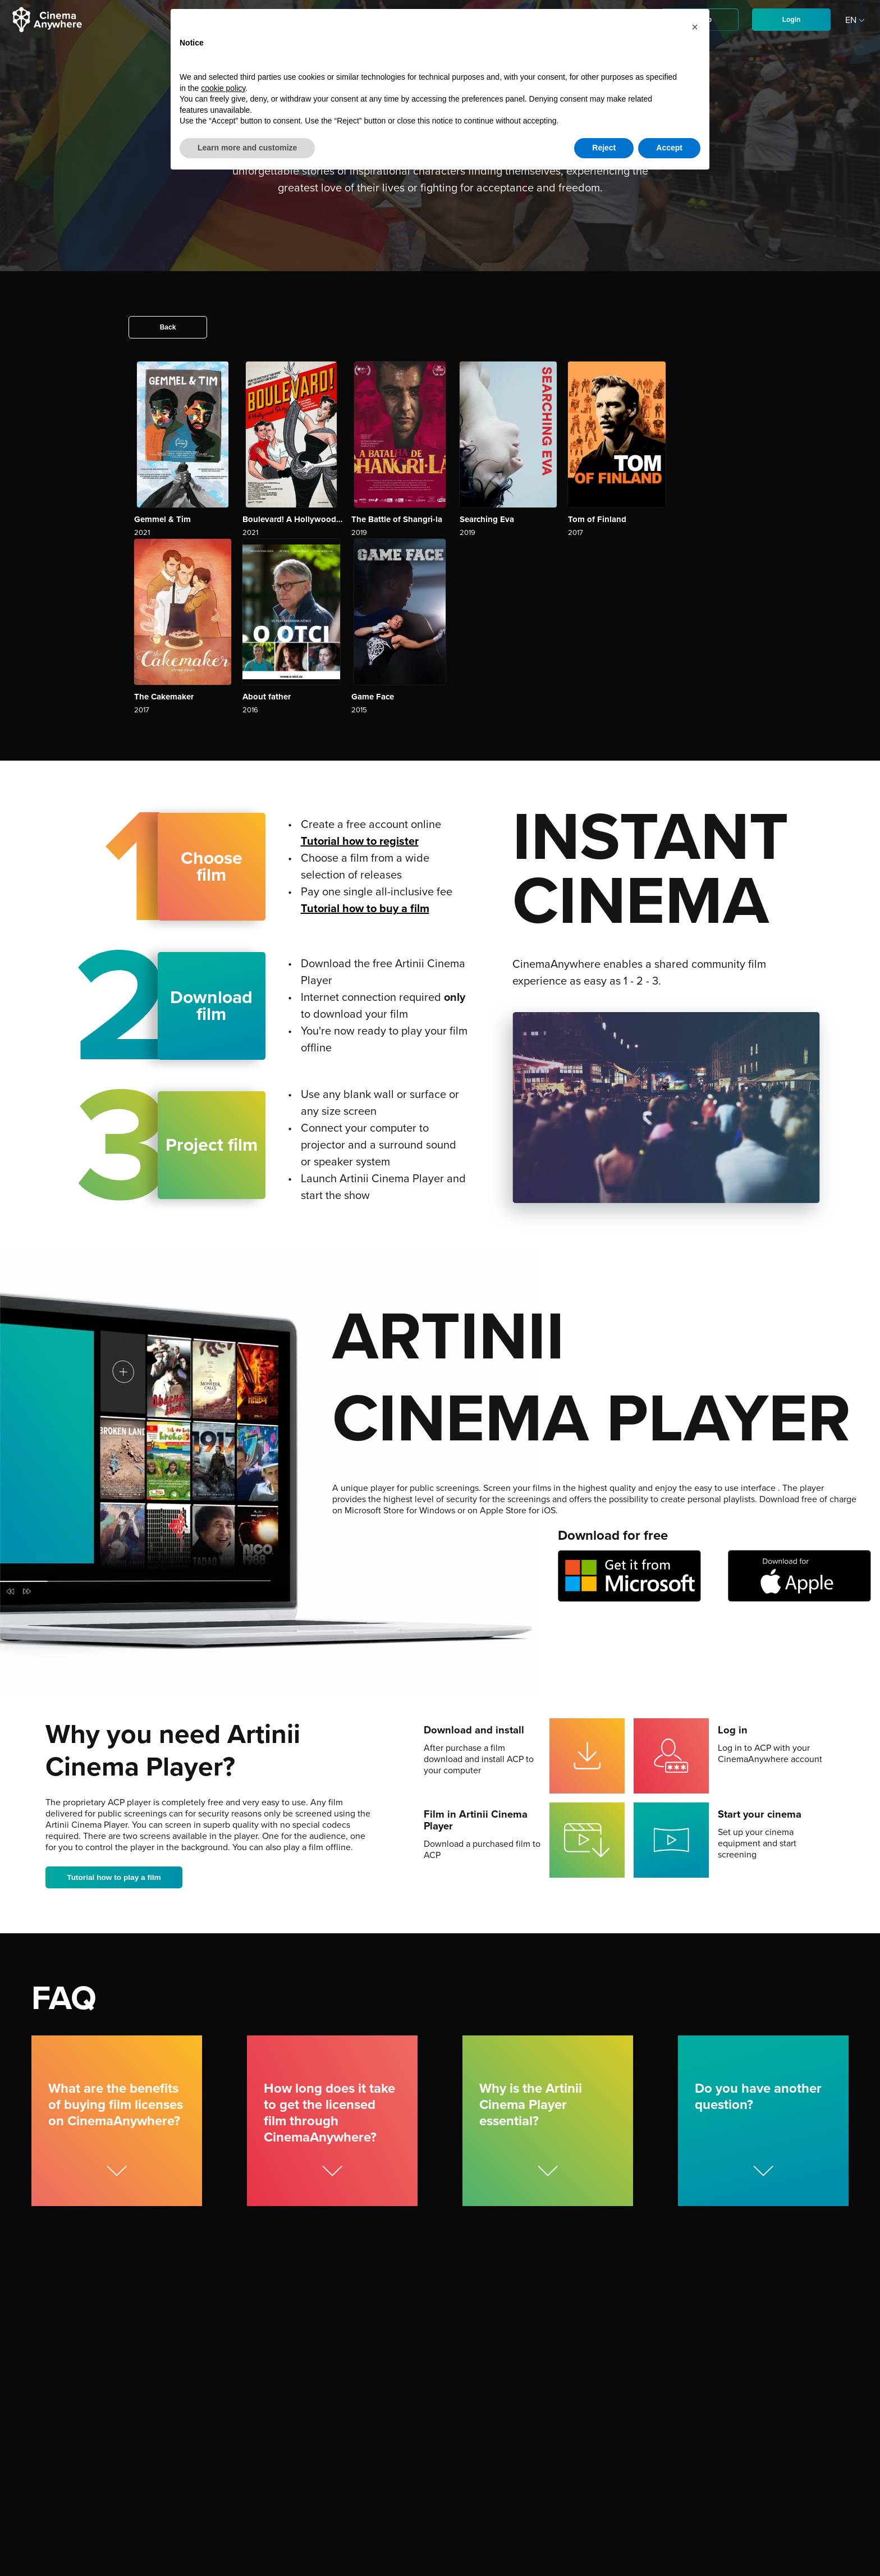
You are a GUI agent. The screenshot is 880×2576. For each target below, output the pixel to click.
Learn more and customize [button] (247, 147)
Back (168, 327)
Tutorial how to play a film (115, 1877)
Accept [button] (669, 147)
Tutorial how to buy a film (365, 909)
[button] (695, 27)
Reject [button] (604, 147)
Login (791, 20)
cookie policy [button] (223, 88)
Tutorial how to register (360, 841)
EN (856, 20)
